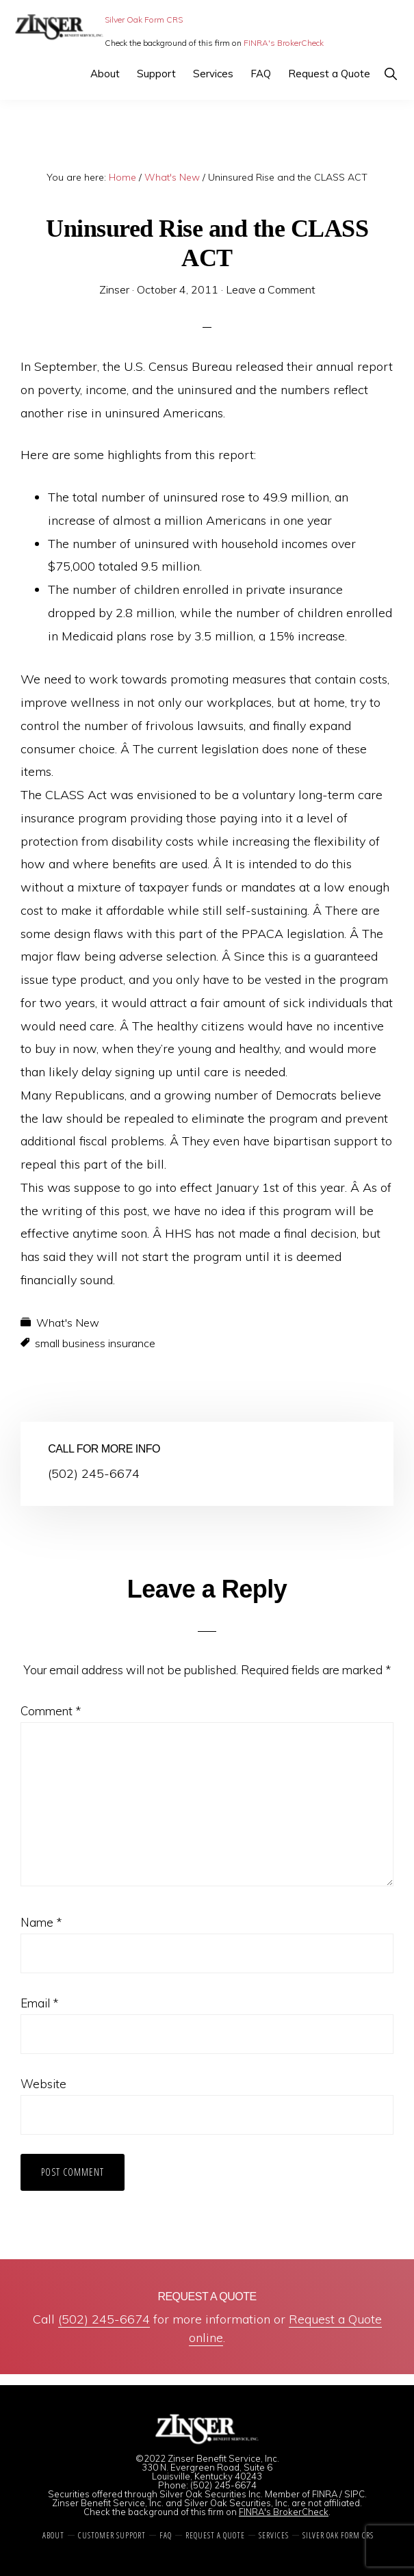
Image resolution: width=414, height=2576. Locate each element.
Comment (51, 1711)
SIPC (354, 2493)
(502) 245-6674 (104, 2319)
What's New (67, 1322)
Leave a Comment (270, 289)
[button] (390, 73)
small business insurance (95, 1343)
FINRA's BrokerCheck (284, 43)
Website (43, 2084)
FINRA (324, 2493)
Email (39, 2003)
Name (41, 1922)
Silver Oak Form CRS (144, 19)
